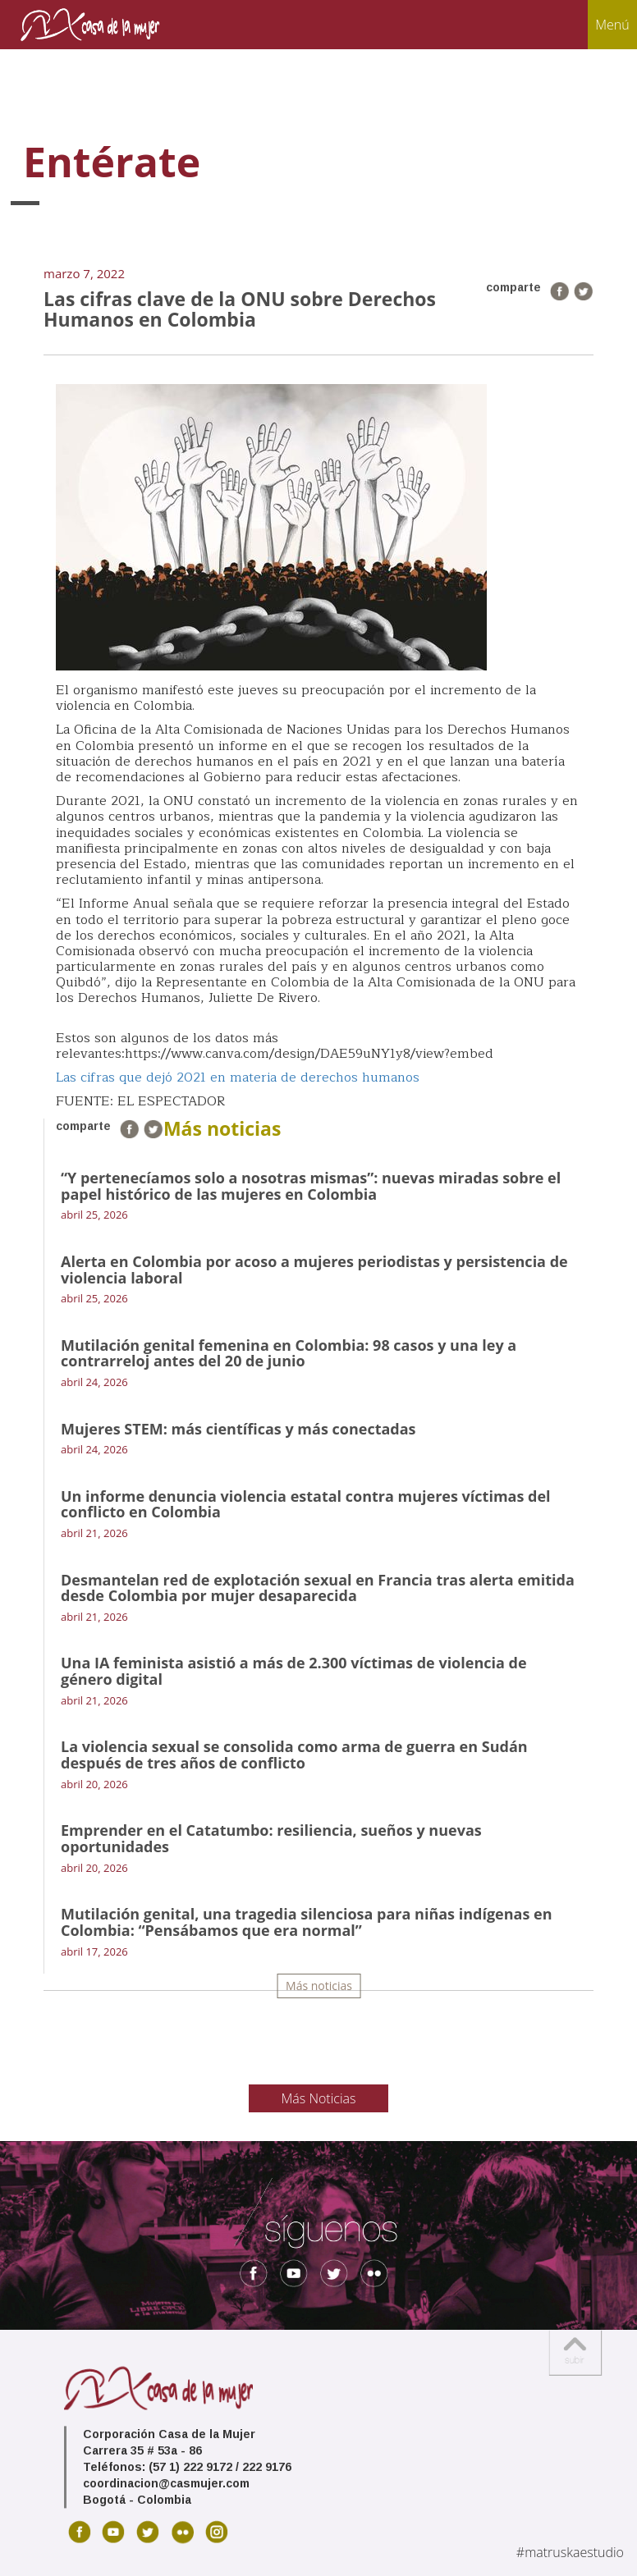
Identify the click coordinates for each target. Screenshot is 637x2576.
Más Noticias (319, 2098)
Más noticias (319, 1985)
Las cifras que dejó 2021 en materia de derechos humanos (237, 1077)
